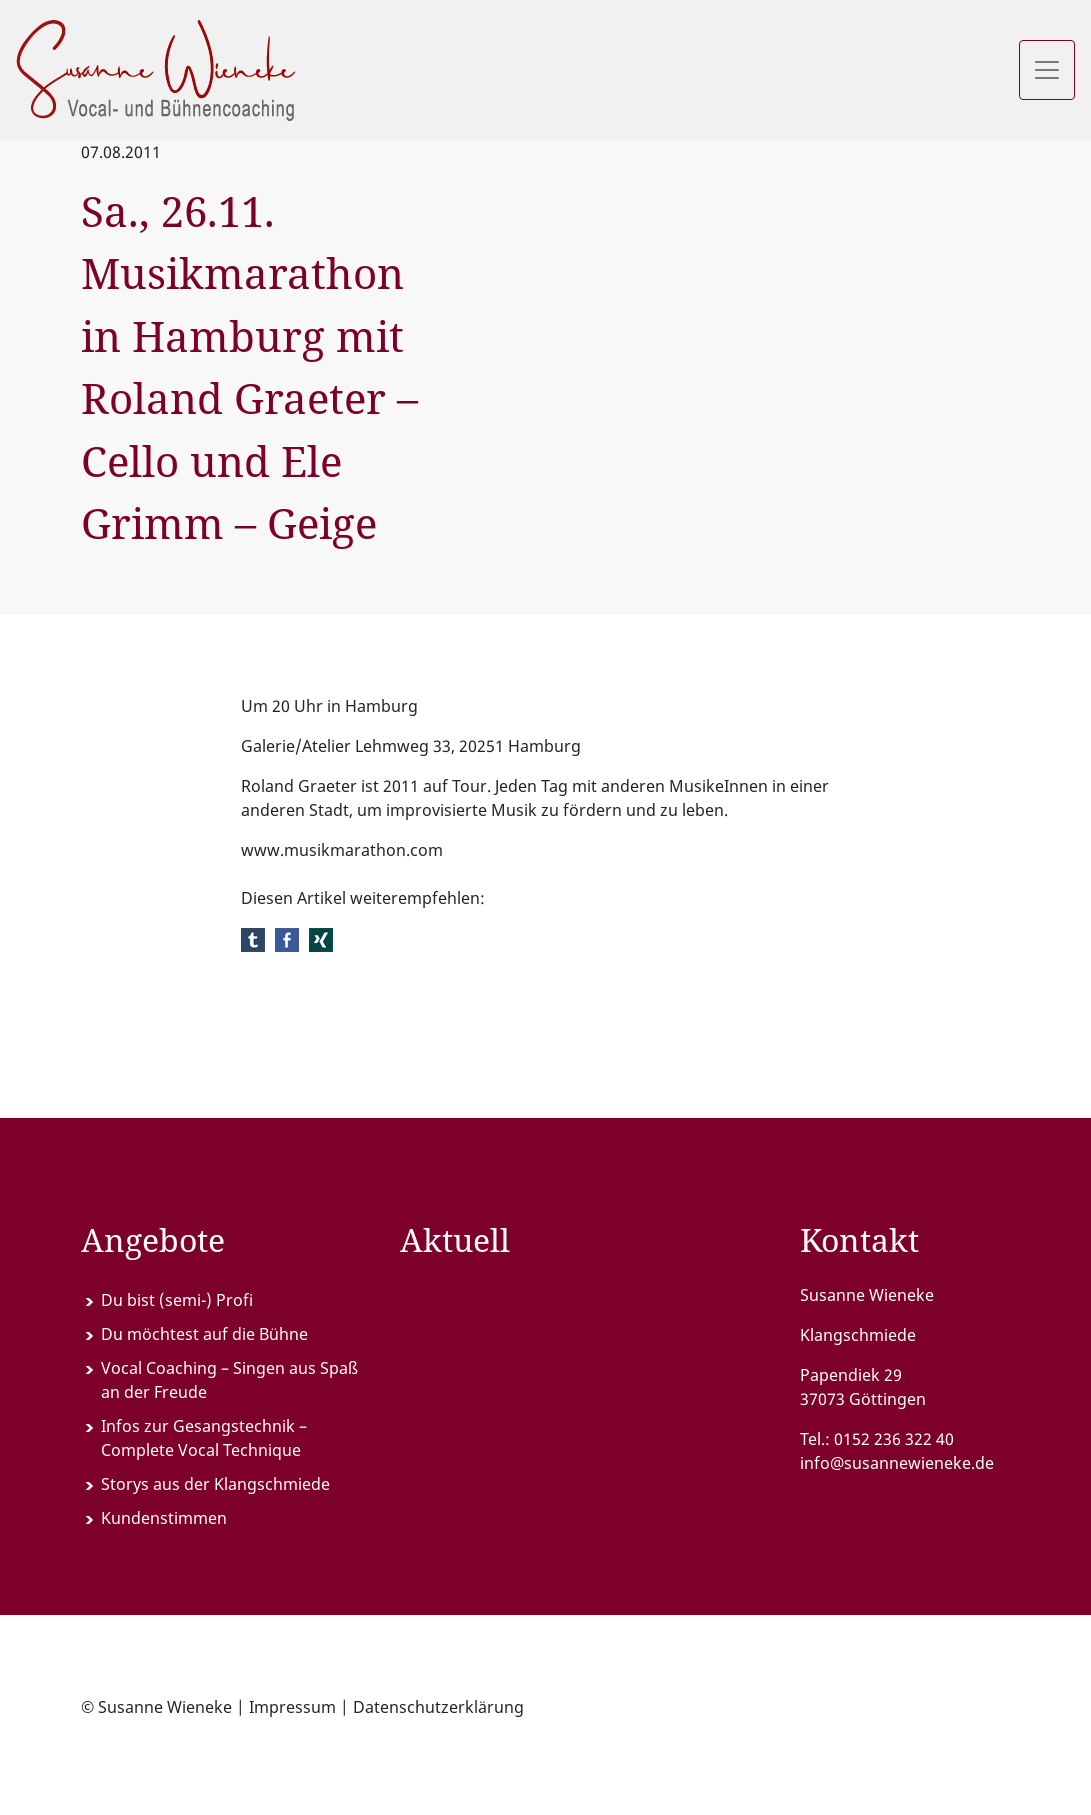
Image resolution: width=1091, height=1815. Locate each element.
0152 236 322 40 (894, 1439)
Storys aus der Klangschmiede (215, 1484)
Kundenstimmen (164, 1518)
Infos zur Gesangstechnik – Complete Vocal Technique (204, 1438)
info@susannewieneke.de (897, 1463)
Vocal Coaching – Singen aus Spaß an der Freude (229, 1380)
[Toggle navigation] (1047, 70)
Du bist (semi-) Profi (177, 1300)
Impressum (292, 1707)
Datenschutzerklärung (438, 1707)
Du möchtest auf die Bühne (204, 1334)
